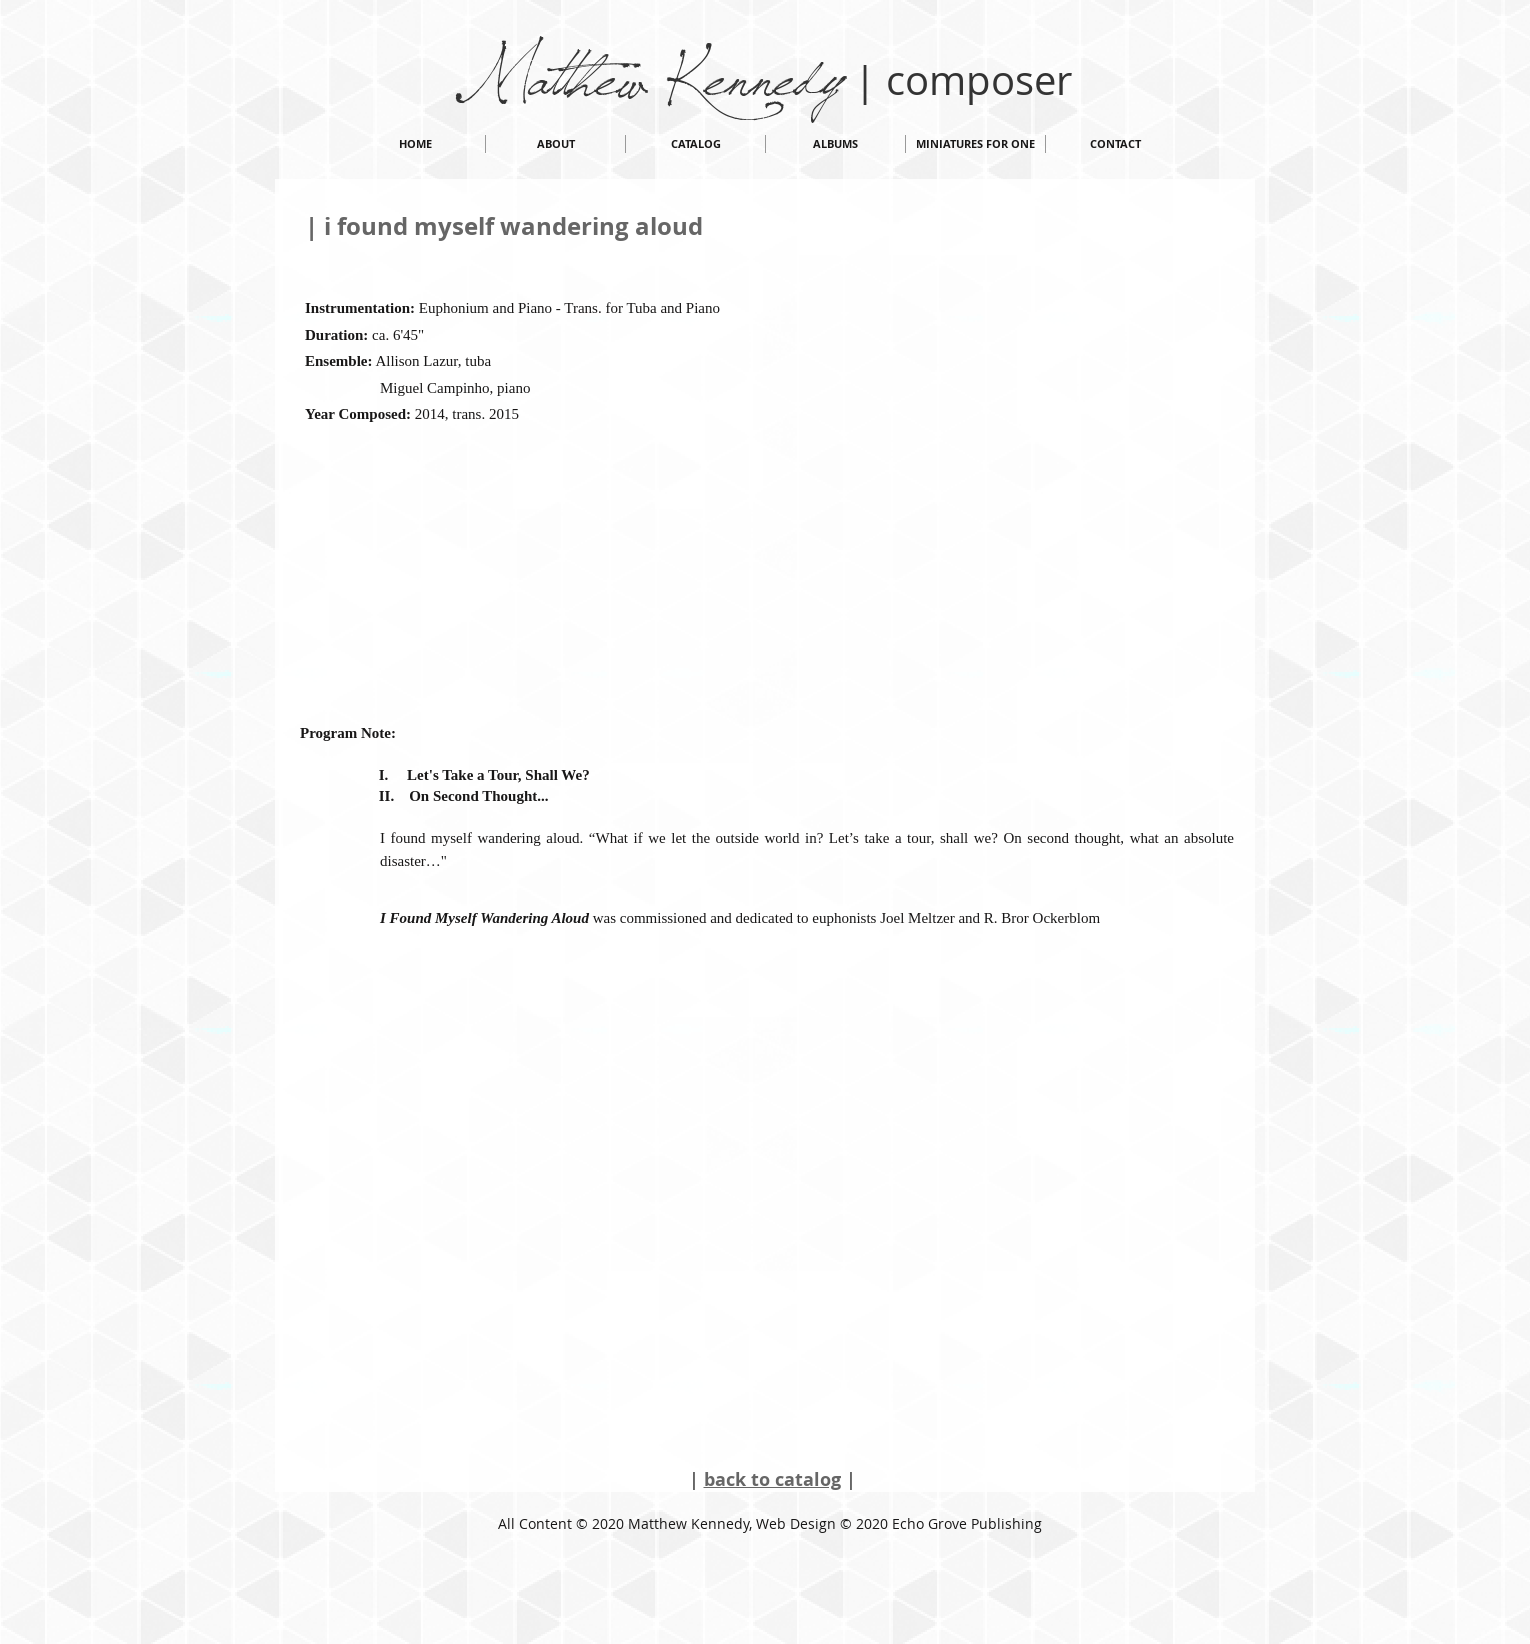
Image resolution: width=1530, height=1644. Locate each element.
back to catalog (772, 1479)
